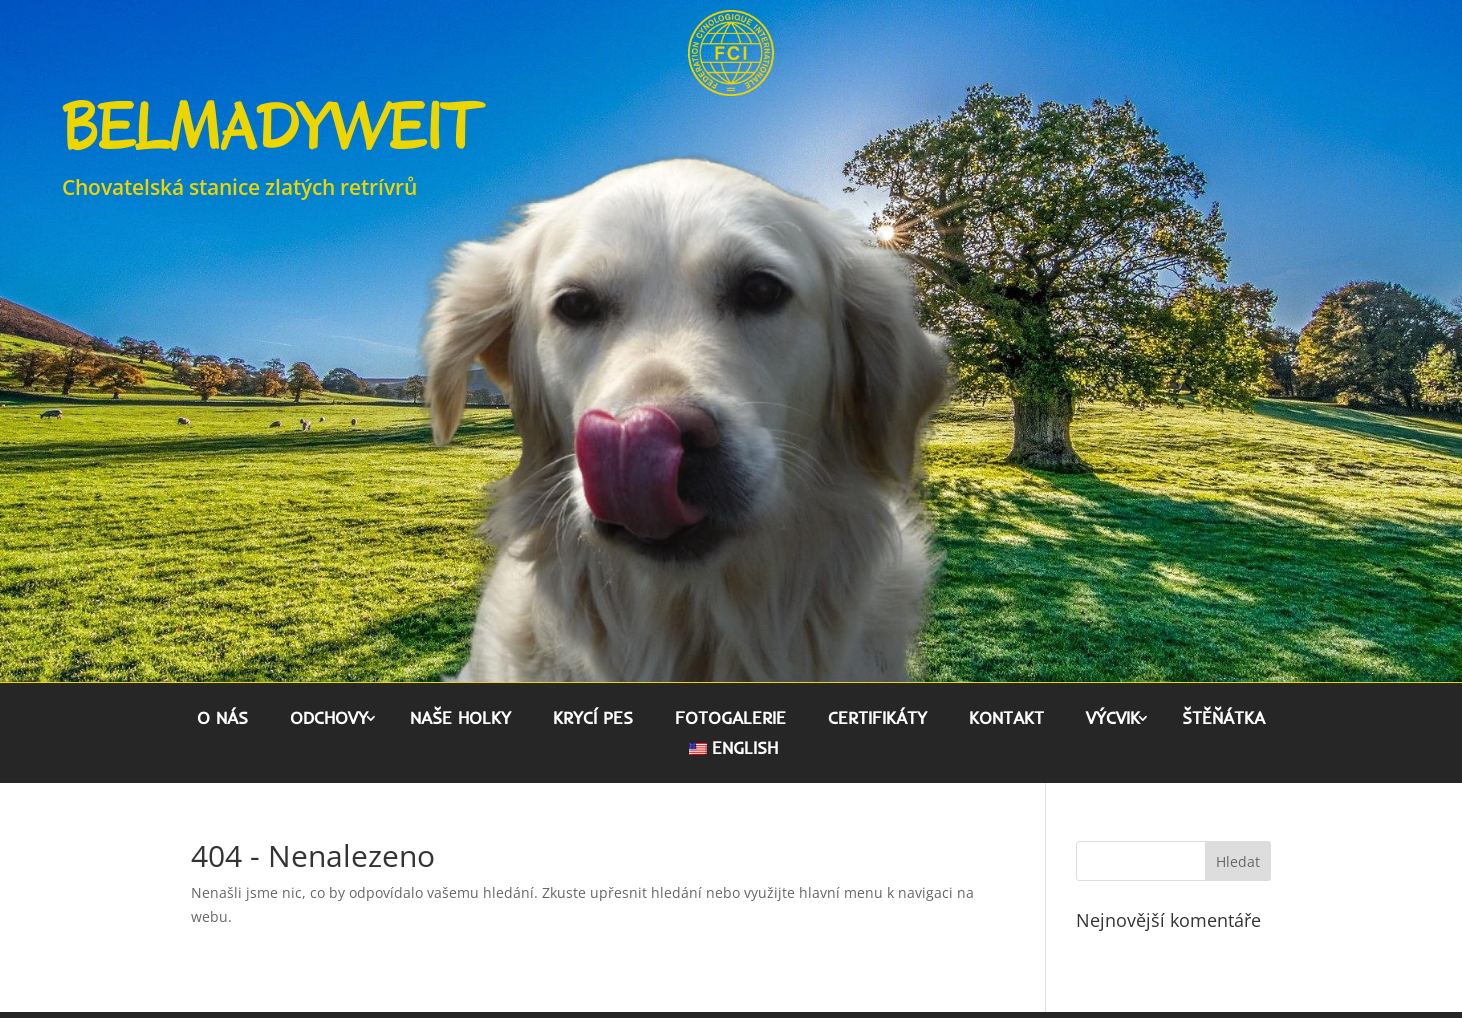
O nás (222, 719)
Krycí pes (593, 719)
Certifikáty (877, 719)
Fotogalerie (730, 719)
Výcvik (1113, 719)
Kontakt (1006, 719)
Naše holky (460, 719)
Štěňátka (1223, 719)
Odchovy (329, 719)
